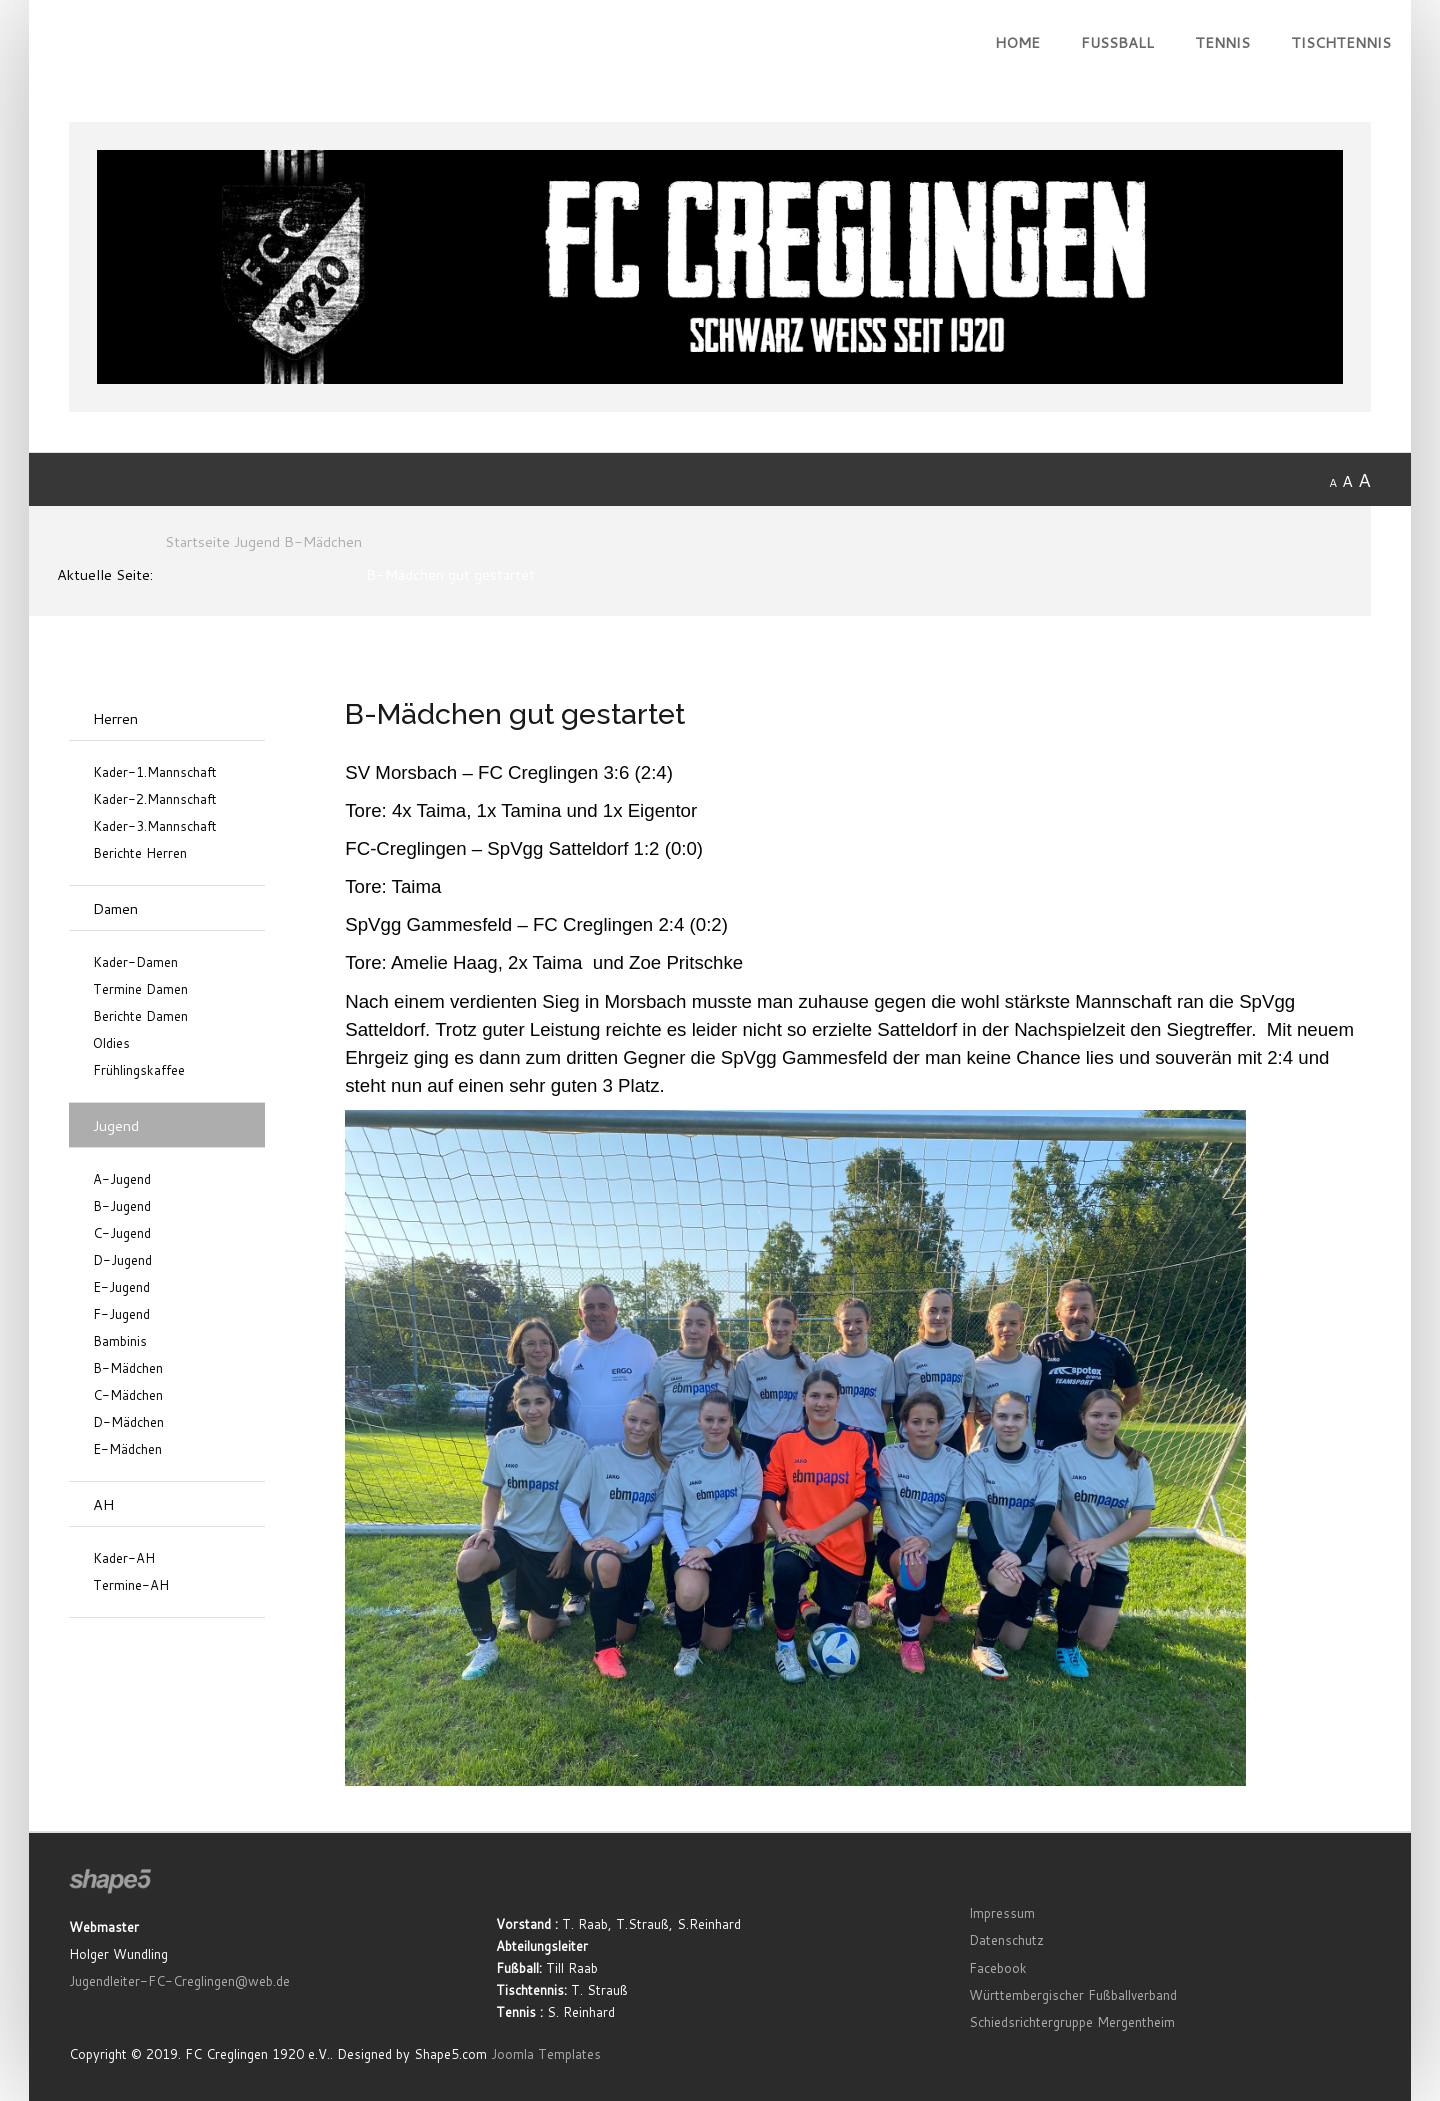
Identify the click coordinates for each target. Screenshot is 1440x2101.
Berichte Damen (140, 1016)
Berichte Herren (140, 853)
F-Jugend (121, 1314)
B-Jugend (122, 1206)
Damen (115, 908)
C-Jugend (122, 1233)
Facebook (998, 1968)
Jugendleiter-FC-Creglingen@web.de (179, 1981)
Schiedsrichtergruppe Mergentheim (1072, 2022)
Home (1017, 42)
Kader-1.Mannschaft (155, 772)
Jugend (116, 1125)
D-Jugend (122, 1260)
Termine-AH (131, 1585)
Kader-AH (124, 1558)
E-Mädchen (127, 1449)
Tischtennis (1341, 42)
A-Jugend (122, 1179)
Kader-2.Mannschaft (155, 799)
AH (103, 1504)
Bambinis (120, 1341)
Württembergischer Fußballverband (1073, 1995)
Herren (115, 718)
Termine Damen (140, 989)
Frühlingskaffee (139, 1070)
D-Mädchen (128, 1422)
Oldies (111, 1043)
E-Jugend (121, 1287)
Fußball (1117, 42)
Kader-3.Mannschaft (155, 826)
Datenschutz (1006, 1940)
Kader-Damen (135, 962)
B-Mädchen (128, 1368)
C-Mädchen (128, 1395)
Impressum (1002, 1913)
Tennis (1222, 42)
